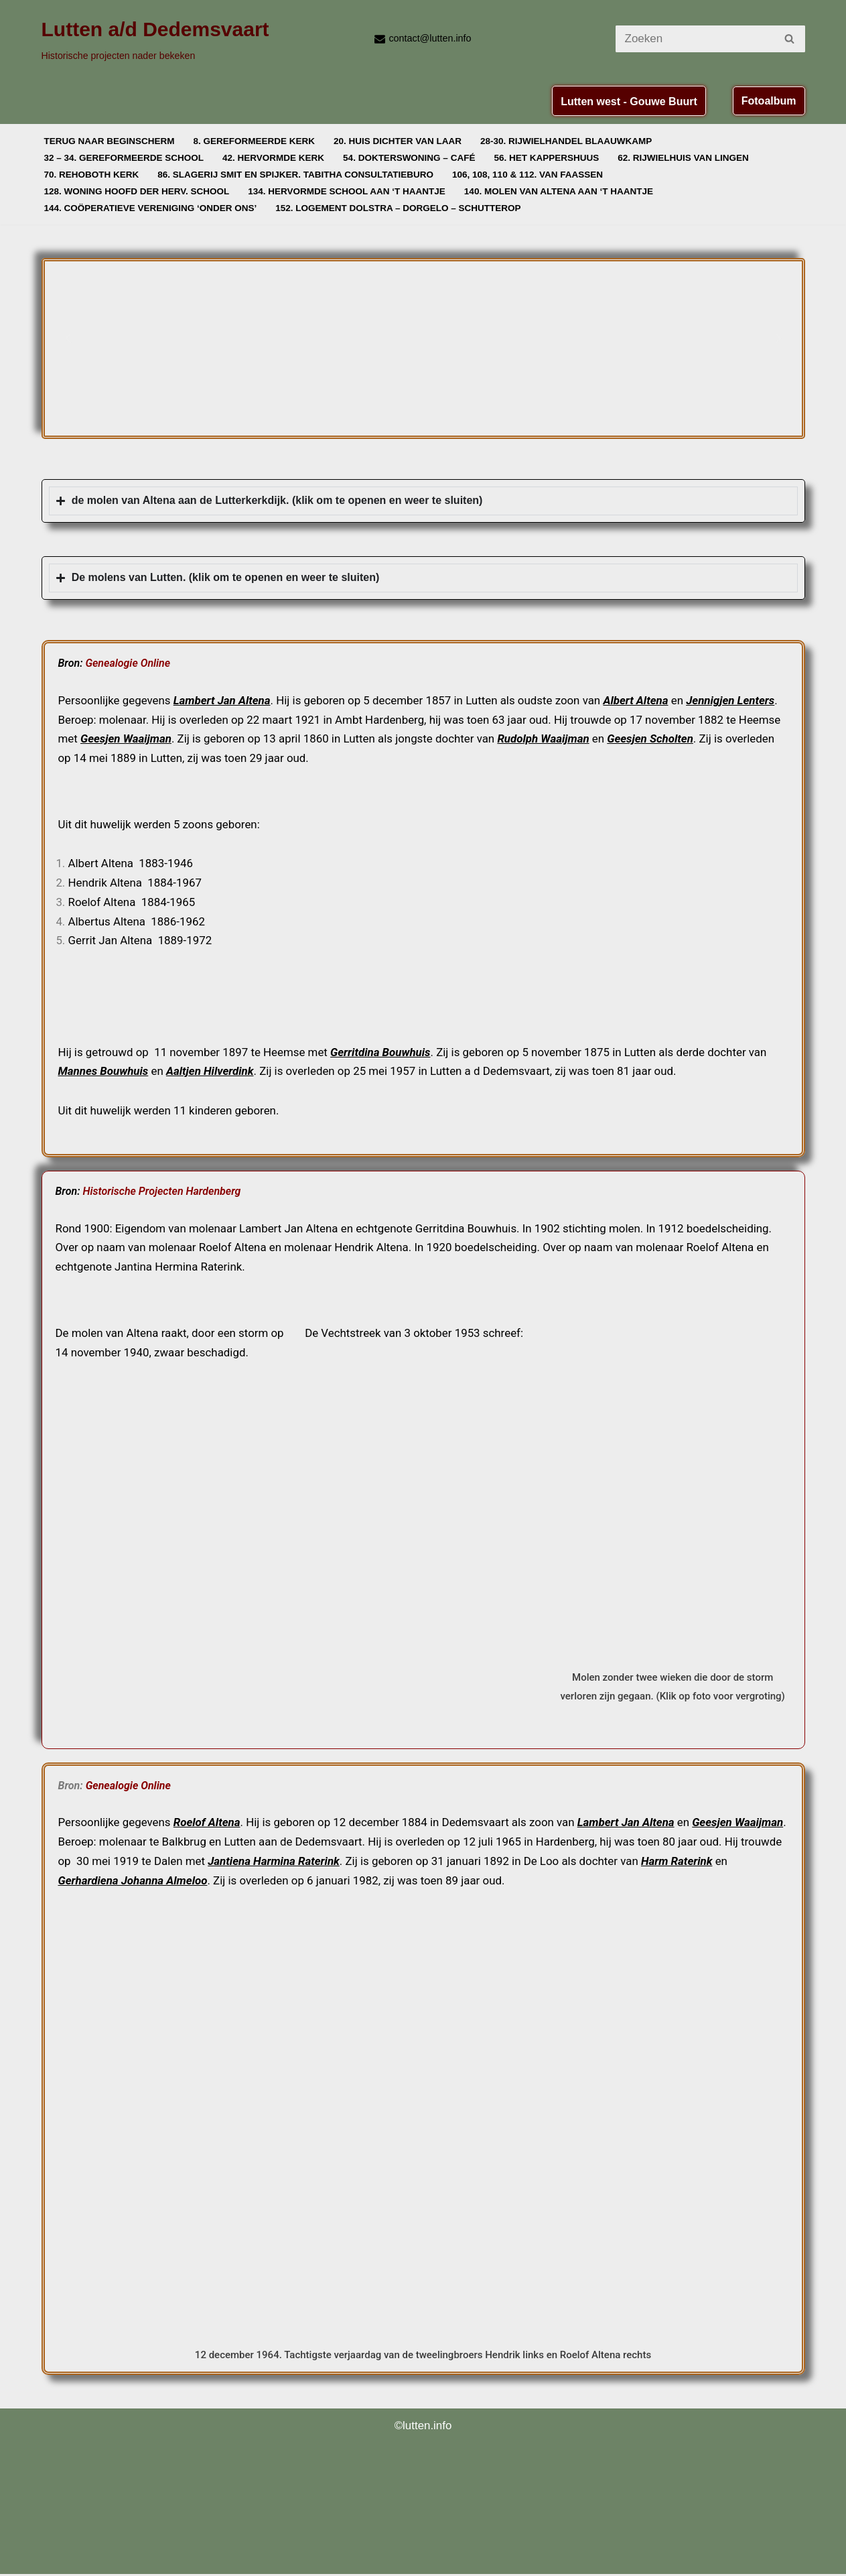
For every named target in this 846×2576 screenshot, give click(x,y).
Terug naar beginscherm (109, 141)
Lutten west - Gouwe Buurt (629, 101)
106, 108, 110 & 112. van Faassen (530, 175)
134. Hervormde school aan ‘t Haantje (348, 191)
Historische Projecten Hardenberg (161, 1191)
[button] (68, 338)
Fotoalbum (769, 101)
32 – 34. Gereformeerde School (124, 158)
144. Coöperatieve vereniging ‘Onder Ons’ (151, 208)
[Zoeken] (695, 38)
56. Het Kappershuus (549, 158)
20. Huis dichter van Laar (400, 141)
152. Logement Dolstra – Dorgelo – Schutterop (400, 208)
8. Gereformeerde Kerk (255, 141)
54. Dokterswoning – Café (411, 158)
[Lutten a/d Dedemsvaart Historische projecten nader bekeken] (155, 39)
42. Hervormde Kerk (275, 158)
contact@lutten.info (430, 38)
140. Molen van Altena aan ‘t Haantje (562, 191)
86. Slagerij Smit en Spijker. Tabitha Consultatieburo (297, 175)
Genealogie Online (127, 663)
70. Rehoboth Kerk (92, 175)
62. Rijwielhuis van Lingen (687, 158)
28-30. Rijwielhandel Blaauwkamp (569, 141)
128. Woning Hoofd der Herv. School (137, 191)
